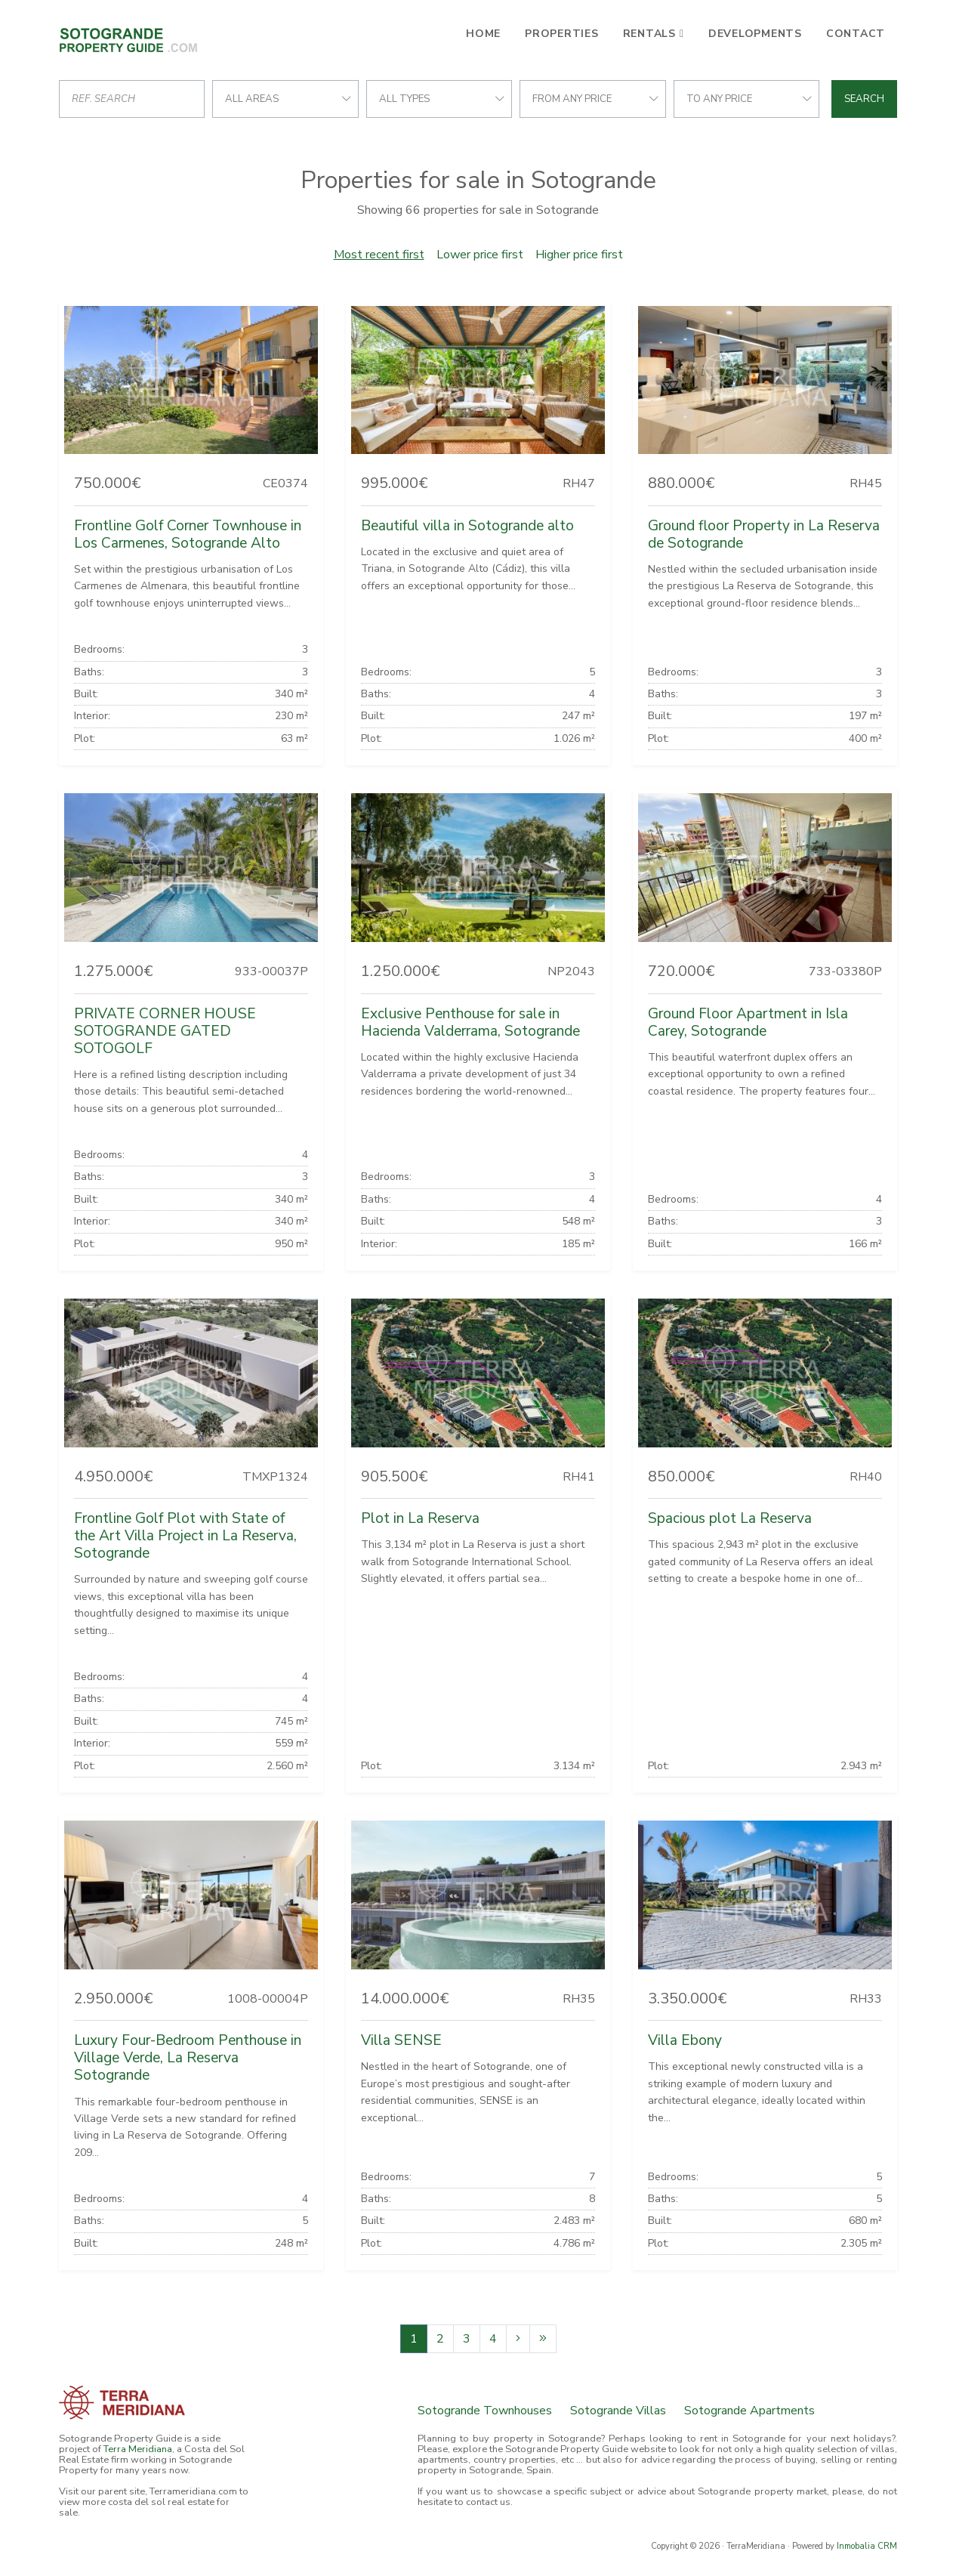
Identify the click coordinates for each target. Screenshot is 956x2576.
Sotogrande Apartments (749, 2410)
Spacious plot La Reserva (730, 1518)
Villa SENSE (401, 2040)
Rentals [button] (649, 33)
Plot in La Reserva (420, 1518)
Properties (562, 33)
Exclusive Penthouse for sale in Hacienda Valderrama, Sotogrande (470, 1022)
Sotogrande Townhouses (485, 2410)
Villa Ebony (685, 2040)
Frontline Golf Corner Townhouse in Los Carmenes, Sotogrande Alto (187, 534)
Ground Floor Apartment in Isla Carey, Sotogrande (748, 1022)
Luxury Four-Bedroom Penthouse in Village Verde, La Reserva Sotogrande (187, 2058)
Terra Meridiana (137, 2449)
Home (483, 33)
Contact (855, 33)
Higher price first (579, 254)
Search (864, 99)
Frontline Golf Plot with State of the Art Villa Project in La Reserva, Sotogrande (185, 1536)
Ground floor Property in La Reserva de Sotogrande (764, 534)
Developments (755, 33)
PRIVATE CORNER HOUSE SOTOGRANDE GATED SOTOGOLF (165, 1031)
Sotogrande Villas (618, 2410)
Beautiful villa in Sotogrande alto (467, 526)
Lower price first (479, 254)
